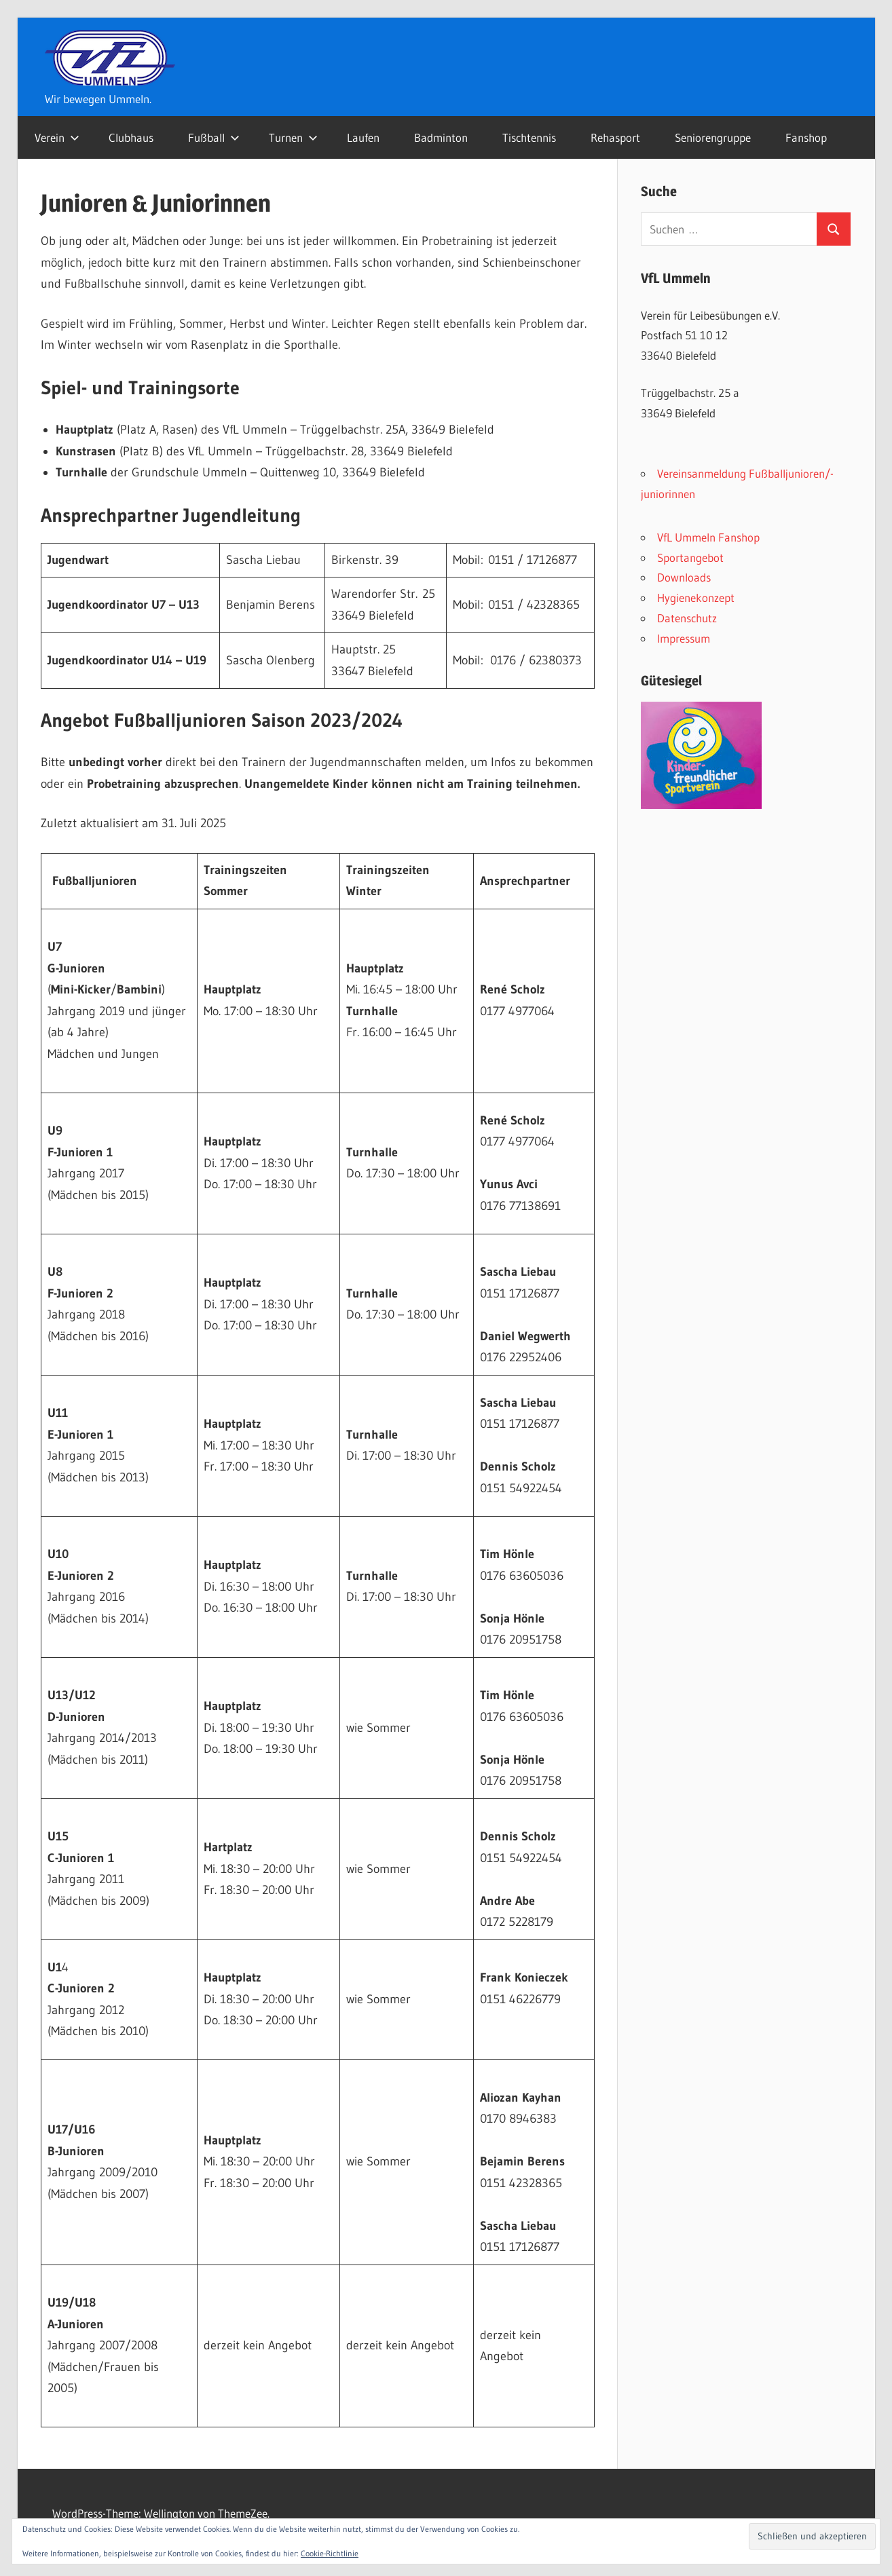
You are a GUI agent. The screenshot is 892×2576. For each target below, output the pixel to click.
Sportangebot (690, 557)
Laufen (363, 137)
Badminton (441, 137)
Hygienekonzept (696, 597)
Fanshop (806, 137)
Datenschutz (687, 618)
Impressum (683, 638)
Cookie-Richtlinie (329, 2553)
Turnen (293, 137)
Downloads (684, 577)
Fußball (214, 137)
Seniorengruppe (713, 137)
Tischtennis (529, 137)
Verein (57, 137)
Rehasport (615, 137)
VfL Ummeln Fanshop (708, 537)
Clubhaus (131, 137)
